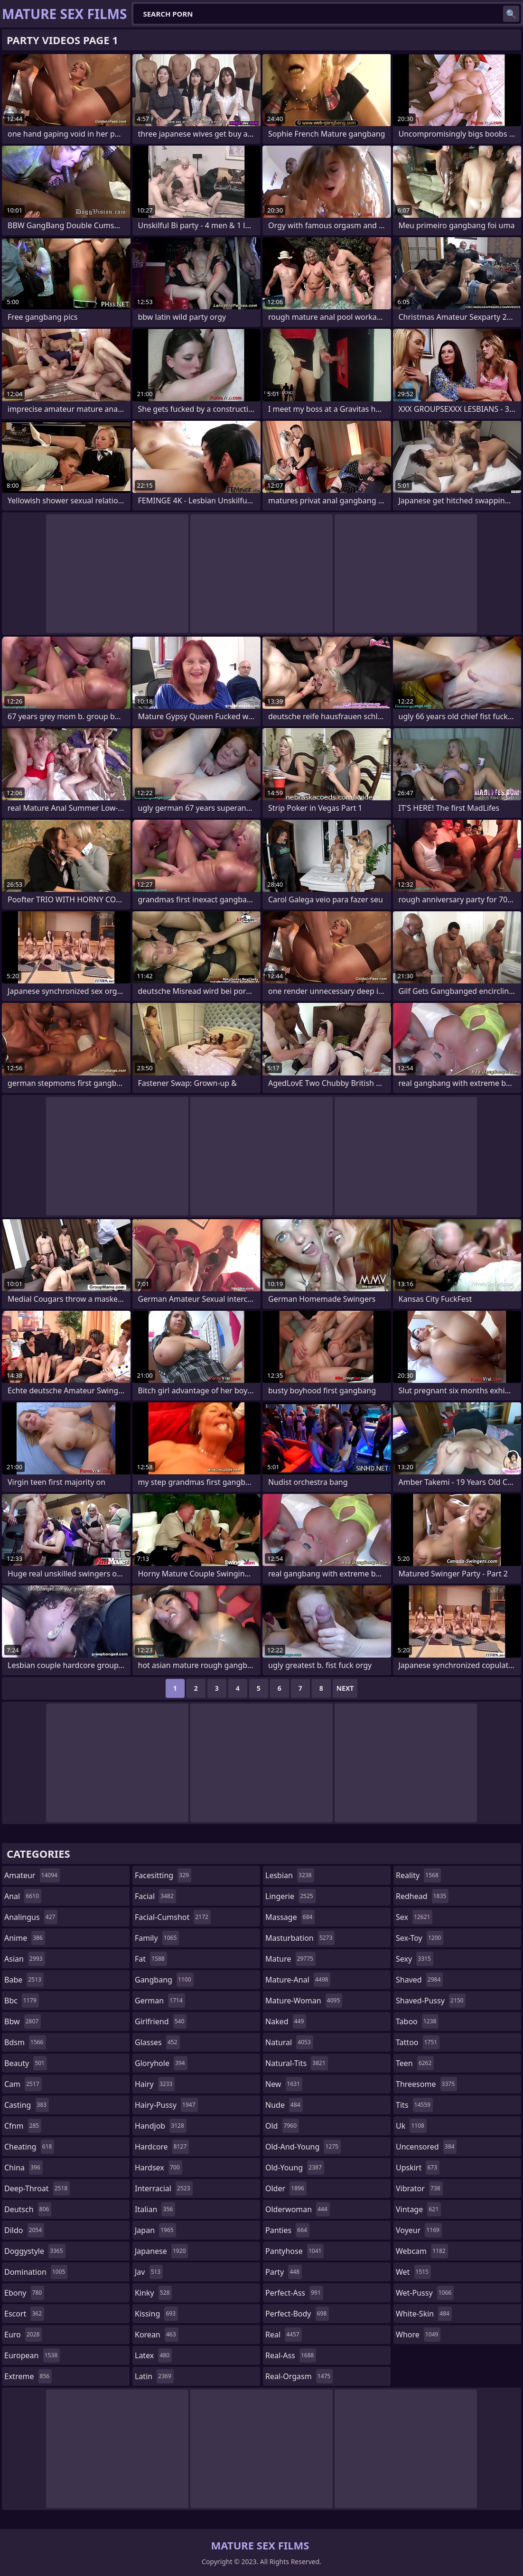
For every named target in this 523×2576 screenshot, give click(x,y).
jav (149, 2272)
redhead (422, 1896)
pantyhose (294, 2251)
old (282, 2126)
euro (23, 2334)
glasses (157, 2042)
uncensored (426, 2147)
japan (155, 2230)
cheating (29, 2147)
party (283, 2272)
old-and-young (303, 2147)
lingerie (290, 1896)
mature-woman (303, 2000)
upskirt (417, 2167)
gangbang (164, 1980)
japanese (161, 2251)
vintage (418, 2209)
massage (290, 1917)
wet (413, 2272)
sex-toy (419, 1938)
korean (156, 2334)
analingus (30, 1917)
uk (411, 2126)
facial (155, 1896)
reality (418, 1875)
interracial (164, 2188)
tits (414, 2105)
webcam (422, 2251)
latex (153, 2355)
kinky (153, 2293)
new (283, 2084)
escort (24, 2314)
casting (26, 2105)
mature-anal (297, 1980)
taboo (417, 2021)
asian (24, 1959)
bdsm (25, 2042)
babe (24, 1980)
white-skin (424, 2314)
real (283, 2334)
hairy (155, 2084)
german (160, 2000)
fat (151, 1959)
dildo (24, 2230)
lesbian (289, 1875)
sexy (414, 1959)
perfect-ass (294, 2293)
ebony (24, 2293)
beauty (25, 2063)
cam (23, 2084)
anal (22, 1896)
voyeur (419, 2230)
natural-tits (296, 2063)
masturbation (300, 1938)
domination (35, 2272)
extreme (28, 2376)
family (157, 1938)
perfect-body (297, 2314)
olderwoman (297, 2209)
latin (154, 2376)
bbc (21, 2000)
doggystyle (34, 2251)
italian (155, 2209)
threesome (426, 2084)
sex (414, 1917)
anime (24, 1938)
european (32, 2355)
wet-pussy (425, 2293)
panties (287, 2230)
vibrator (419, 2188)
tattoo (417, 2042)
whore (418, 2334)
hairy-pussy (166, 2105)
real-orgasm (299, 2376)
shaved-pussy (431, 2000)
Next (345, 1688)
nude (284, 2105)
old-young (294, 2167)
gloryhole (161, 2063)
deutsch (27, 2209)
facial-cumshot (173, 1917)
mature (290, 1959)
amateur (32, 1875)
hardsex (158, 2167)
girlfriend (161, 2021)
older (286, 2188)
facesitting (163, 1875)
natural (289, 2042)
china (23, 2167)
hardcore (162, 2147)
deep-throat (37, 2188)
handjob (161, 2126)
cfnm (22, 2126)
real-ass (290, 2355)
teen (415, 2063)
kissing (156, 2314)
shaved (419, 1980)
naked (285, 2021)
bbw (22, 2021)
